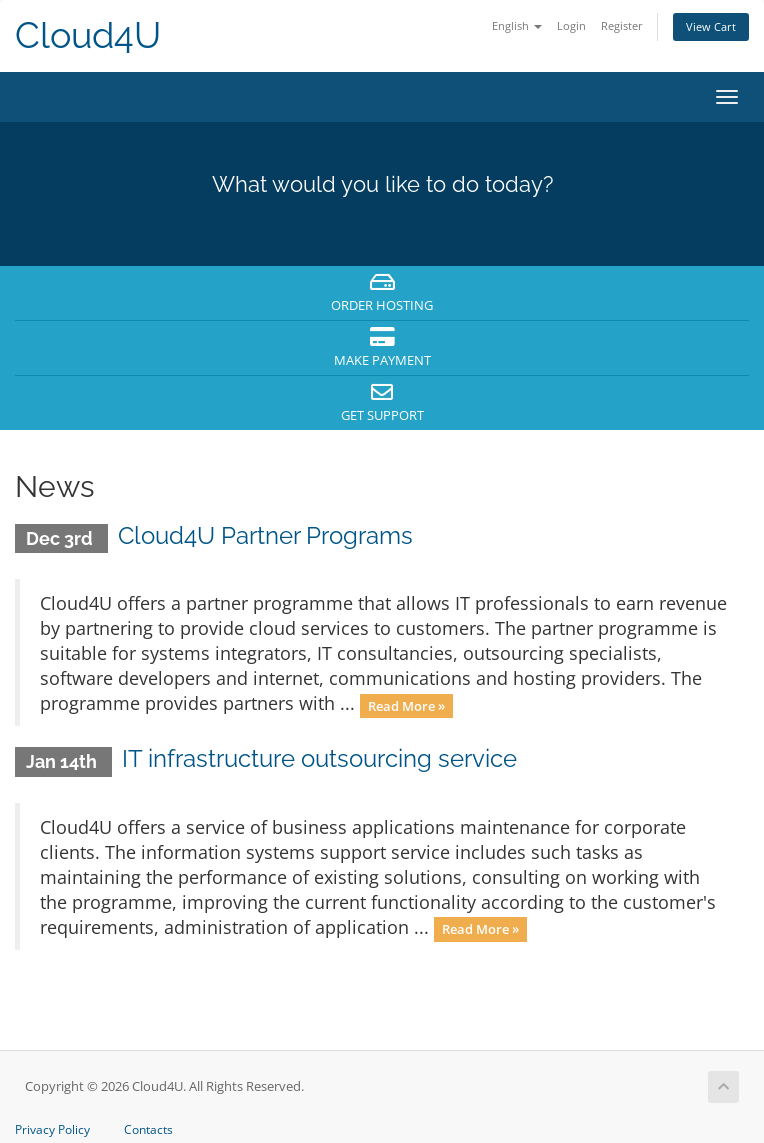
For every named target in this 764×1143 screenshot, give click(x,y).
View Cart (711, 26)
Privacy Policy (52, 1130)
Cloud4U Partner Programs (265, 535)
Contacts (148, 1130)
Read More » (406, 705)
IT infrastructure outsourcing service (319, 758)
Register (622, 25)
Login (571, 25)
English (517, 25)
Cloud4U (88, 35)
